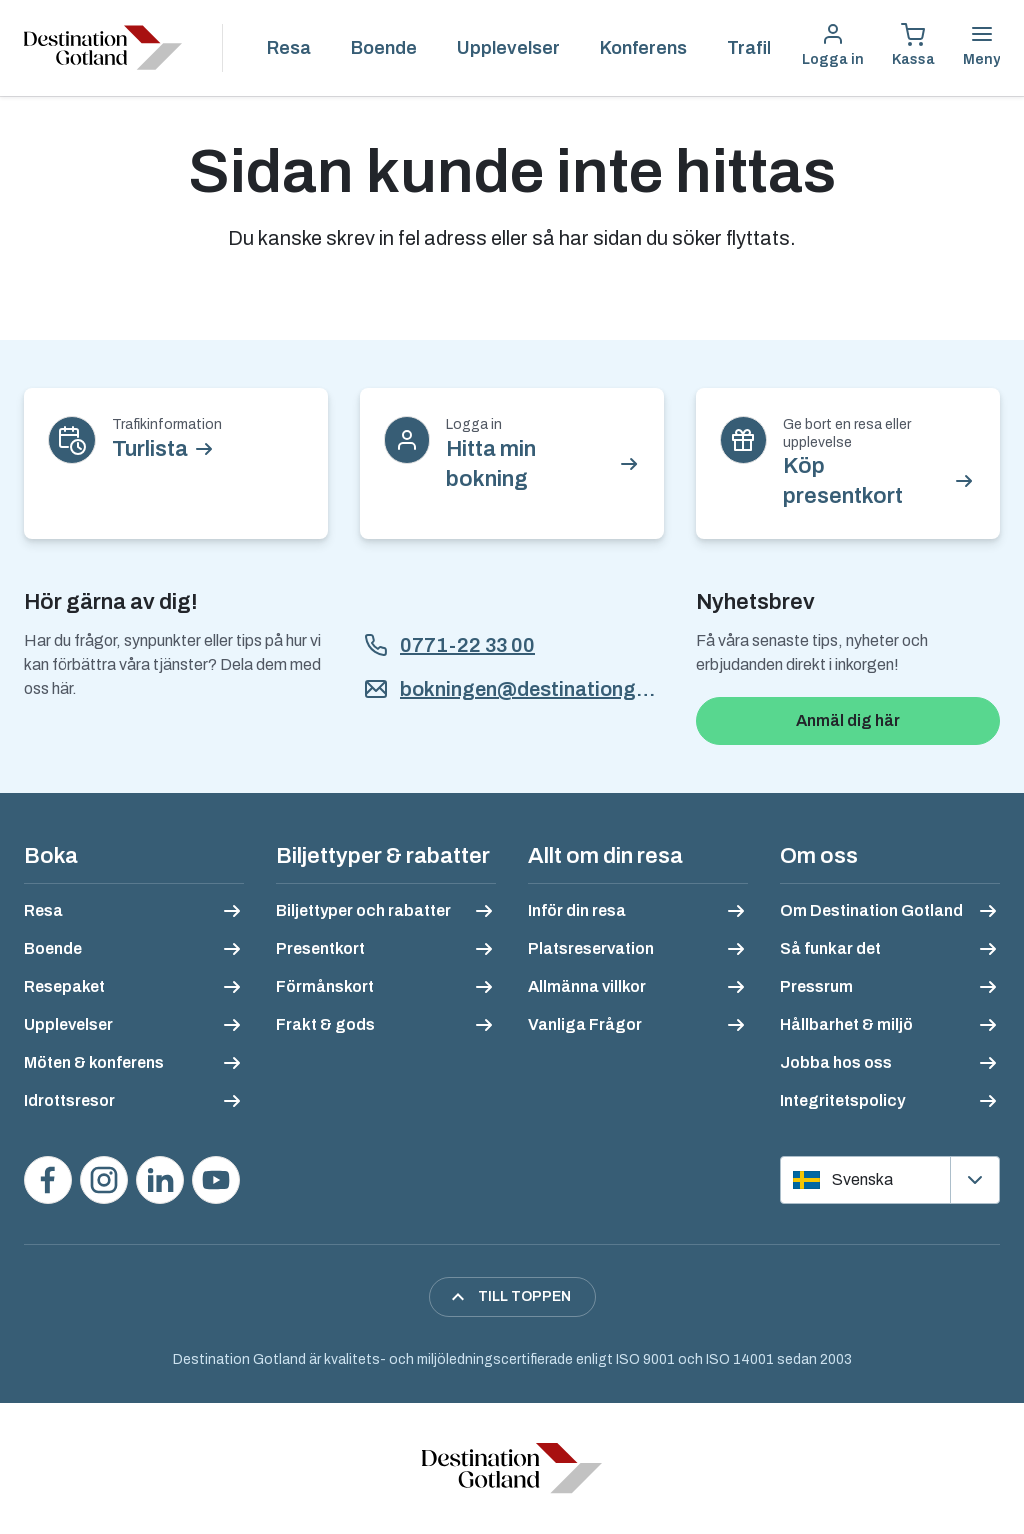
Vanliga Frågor (585, 1024)
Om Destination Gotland (871, 910)
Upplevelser (508, 48)
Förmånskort (325, 986)
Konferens (643, 48)
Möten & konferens (94, 1062)
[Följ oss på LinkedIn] (160, 1180)
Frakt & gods (325, 1024)
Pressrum (816, 986)
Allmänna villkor (587, 986)
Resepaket (64, 986)
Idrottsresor (69, 1100)
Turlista (150, 449)
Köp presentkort (843, 481)
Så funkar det (830, 948)
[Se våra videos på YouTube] (216, 1180)
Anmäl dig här (848, 720)
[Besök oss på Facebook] (48, 1180)
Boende (384, 48)
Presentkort (320, 948)
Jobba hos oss (836, 1062)
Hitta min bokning (491, 464)
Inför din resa (577, 910)
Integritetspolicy (842, 1100)
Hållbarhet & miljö (846, 1024)
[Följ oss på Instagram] (104, 1180)
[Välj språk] (890, 1180)
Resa (289, 48)
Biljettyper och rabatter (363, 910)
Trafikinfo (767, 48)
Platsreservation (591, 948)
